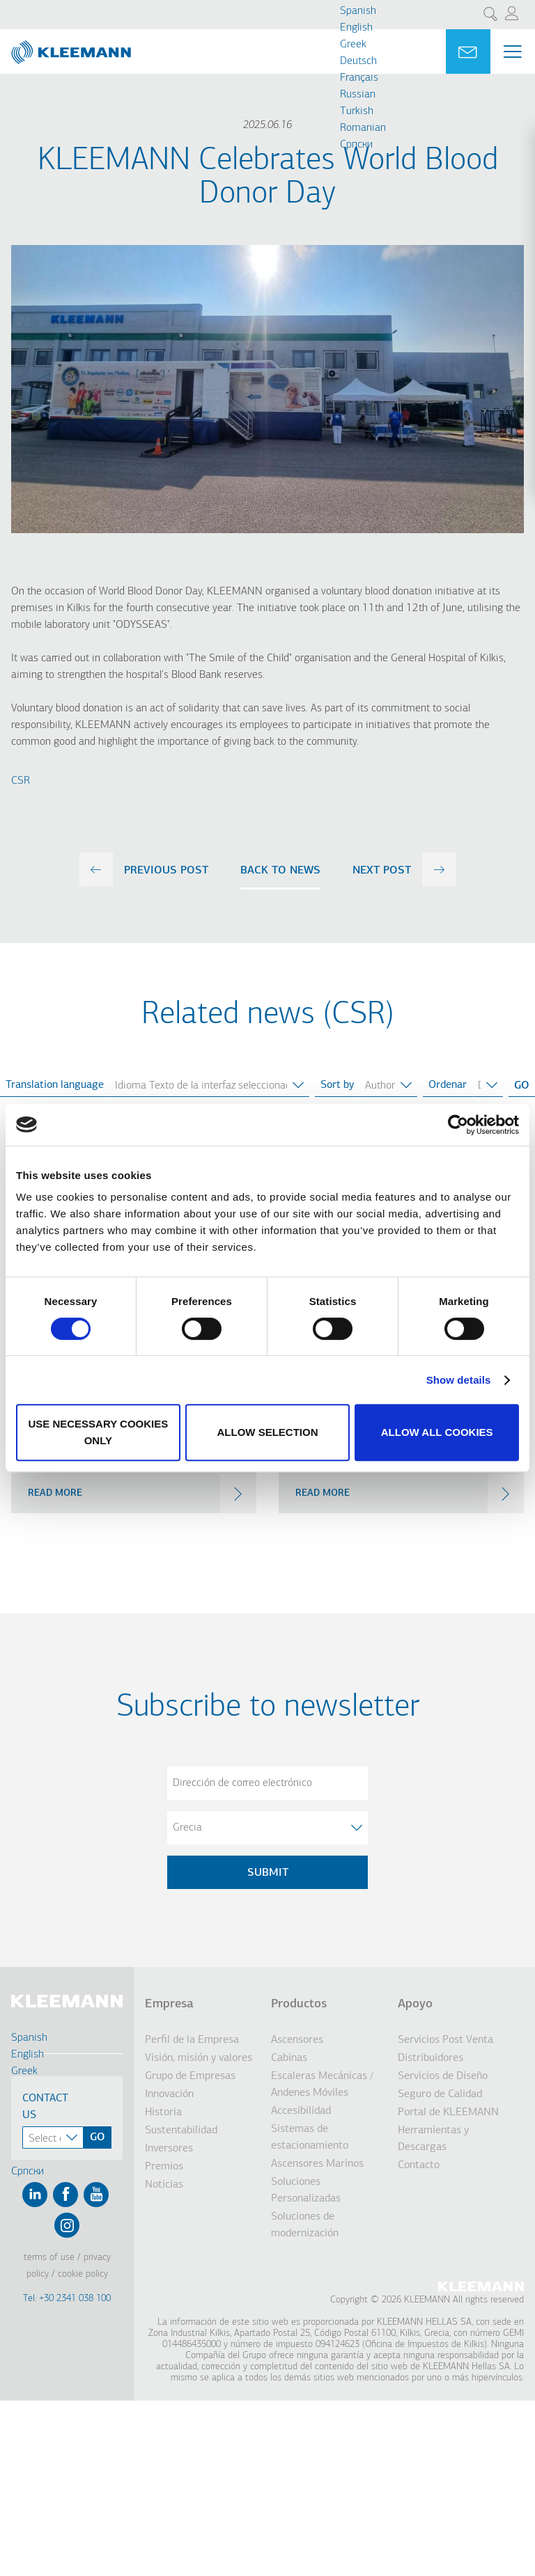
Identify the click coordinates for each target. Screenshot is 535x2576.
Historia (163, 2112)
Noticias (164, 2184)
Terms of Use (49, 2257)
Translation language (55, 1085)
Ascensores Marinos (317, 2164)
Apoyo (415, 2004)
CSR (20, 781)
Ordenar (447, 1085)
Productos (299, 2004)
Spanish (358, 11)
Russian (357, 94)
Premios (164, 2166)
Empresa (169, 2004)
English (356, 27)
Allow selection (267, 1432)
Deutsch (358, 61)
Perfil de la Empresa (192, 2040)
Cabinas (289, 2058)
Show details (458, 1380)
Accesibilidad (301, 2111)
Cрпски (356, 144)
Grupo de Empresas (190, 2076)
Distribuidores (430, 2058)
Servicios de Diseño (443, 2076)
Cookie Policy (83, 2274)
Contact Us (45, 2107)
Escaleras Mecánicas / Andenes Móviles (322, 2085)
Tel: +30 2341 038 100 (67, 2298)
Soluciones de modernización (305, 2225)
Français (359, 78)
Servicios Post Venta (445, 2040)
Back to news (280, 870)
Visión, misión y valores (198, 2058)
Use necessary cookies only (98, 1432)
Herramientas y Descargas (433, 2139)
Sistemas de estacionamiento (309, 2137)
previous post (166, 870)
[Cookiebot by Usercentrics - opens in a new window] (458, 1124)
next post (381, 870)
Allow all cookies (437, 1432)
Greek (353, 44)
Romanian (363, 128)
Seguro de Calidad (440, 2094)
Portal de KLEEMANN (448, 2112)
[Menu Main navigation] (513, 51)
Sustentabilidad (181, 2130)
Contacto (419, 2165)
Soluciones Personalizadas (306, 2190)
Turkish (356, 111)
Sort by (337, 1085)
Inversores (169, 2148)
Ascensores (297, 2040)
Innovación (169, 2094)
